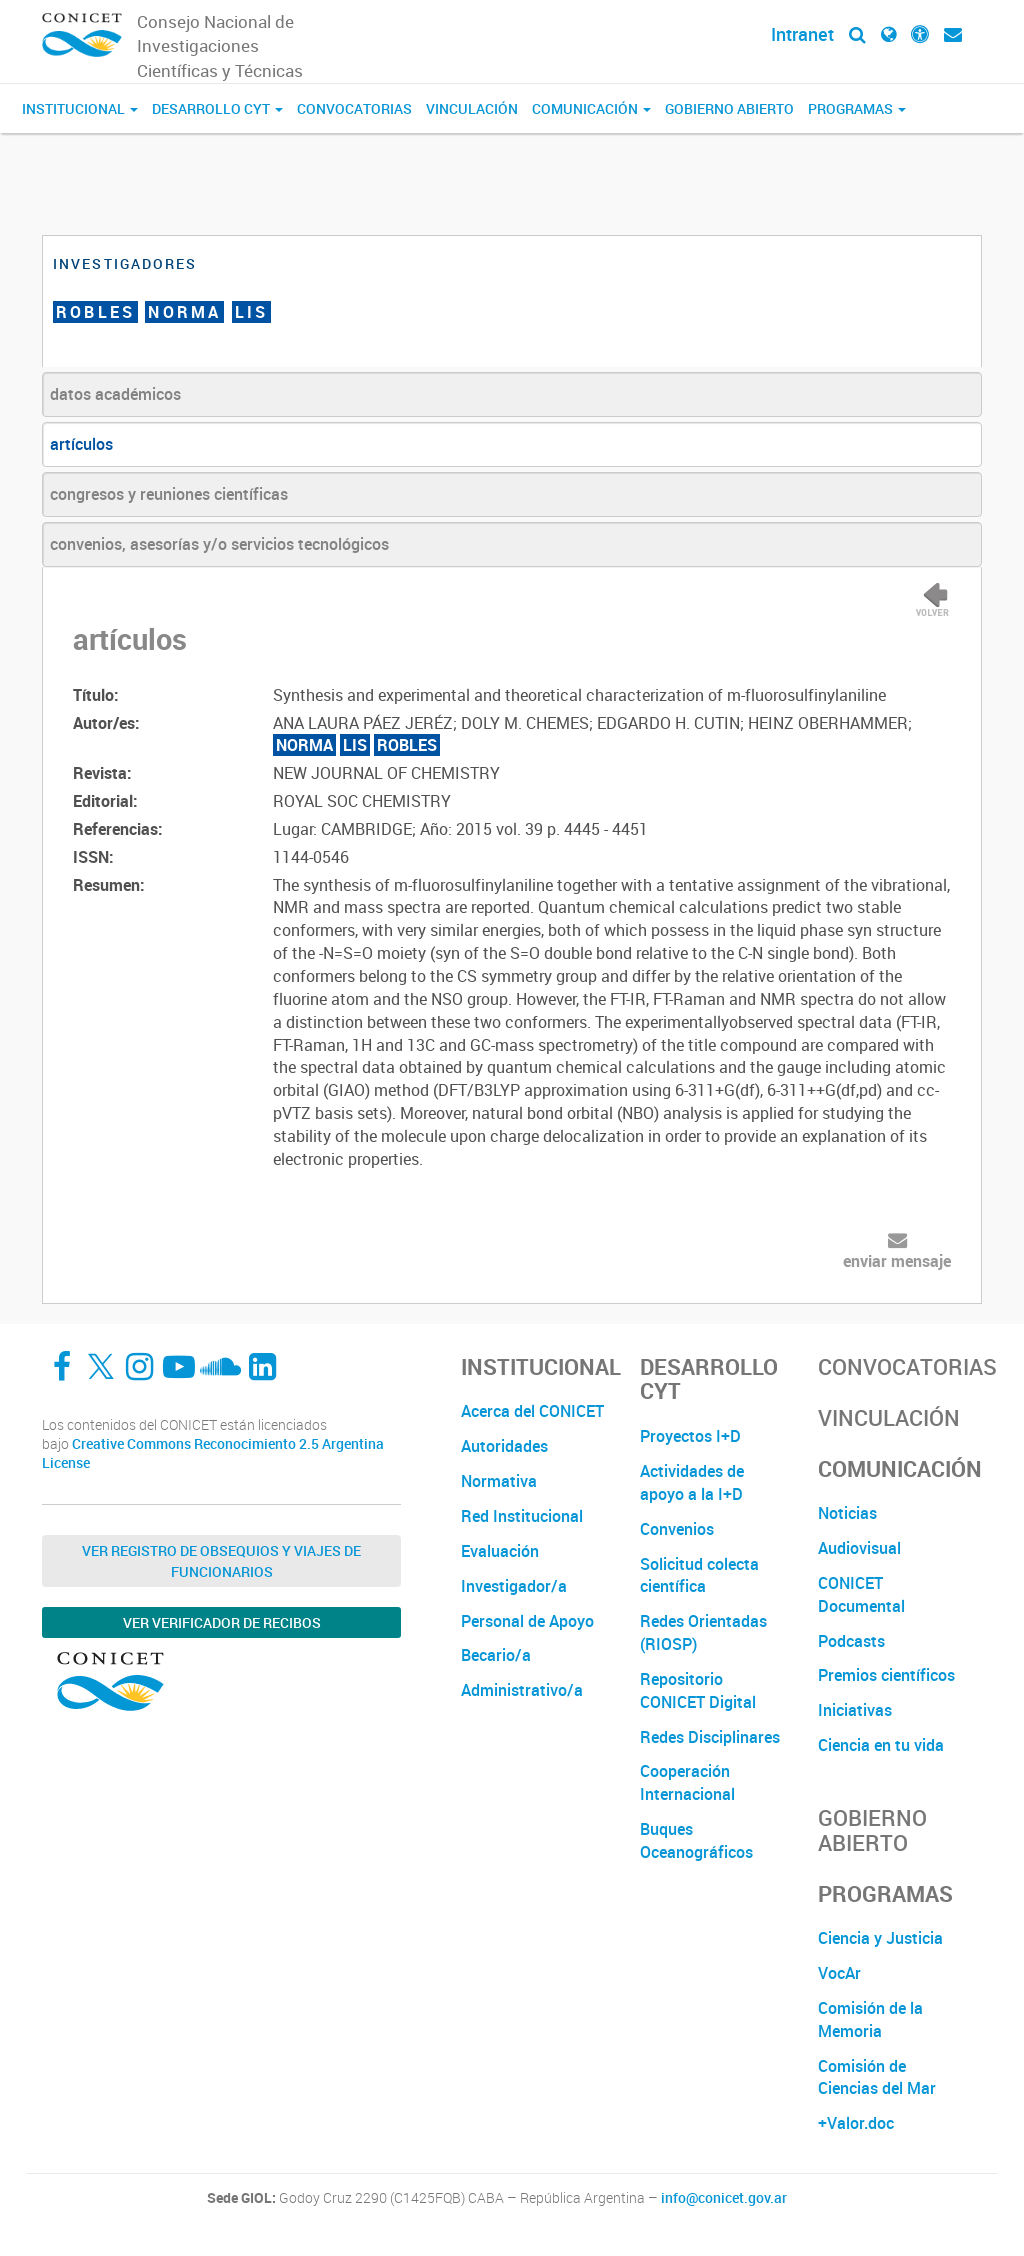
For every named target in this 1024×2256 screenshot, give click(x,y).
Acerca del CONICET (532, 1411)
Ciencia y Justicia (880, 1938)
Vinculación (472, 108)
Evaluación (500, 1551)
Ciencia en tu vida (881, 1745)
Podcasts (851, 1641)
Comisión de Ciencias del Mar (877, 2077)
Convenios (677, 1529)
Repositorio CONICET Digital (698, 1690)
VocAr (839, 1973)
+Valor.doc (856, 2123)
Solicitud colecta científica (699, 1575)
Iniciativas (855, 1710)
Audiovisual (859, 1548)
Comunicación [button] (591, 108)
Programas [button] (857, 108)
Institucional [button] (80, 108)
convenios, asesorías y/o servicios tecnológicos (219, 544)
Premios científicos (886, 1675)
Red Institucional (522, 1516)
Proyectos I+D (690, 1436)
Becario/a (496, 1655)
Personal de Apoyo (527, 1621)
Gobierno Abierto (729, 108)
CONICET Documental (861, 1594)
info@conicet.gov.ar (724, 2198)
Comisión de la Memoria (870, 2019)
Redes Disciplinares (710, 1737)
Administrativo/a (522, 1690)
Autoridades (504, 1446)
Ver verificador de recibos (222, 1622)
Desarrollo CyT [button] (217, 108)
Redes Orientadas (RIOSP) (703, 1632)
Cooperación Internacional (687, 1782)
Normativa (499, 1481)
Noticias (847, 1513)
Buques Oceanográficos (696, 1840)
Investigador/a (514, 1586)
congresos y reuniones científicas (169, 494)
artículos (81, 444)
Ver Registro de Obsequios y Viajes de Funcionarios (221, 1561)
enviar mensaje (897, 1261)
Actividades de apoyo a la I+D (692, 1482)
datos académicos (115, 394)
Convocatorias (354, 108)
